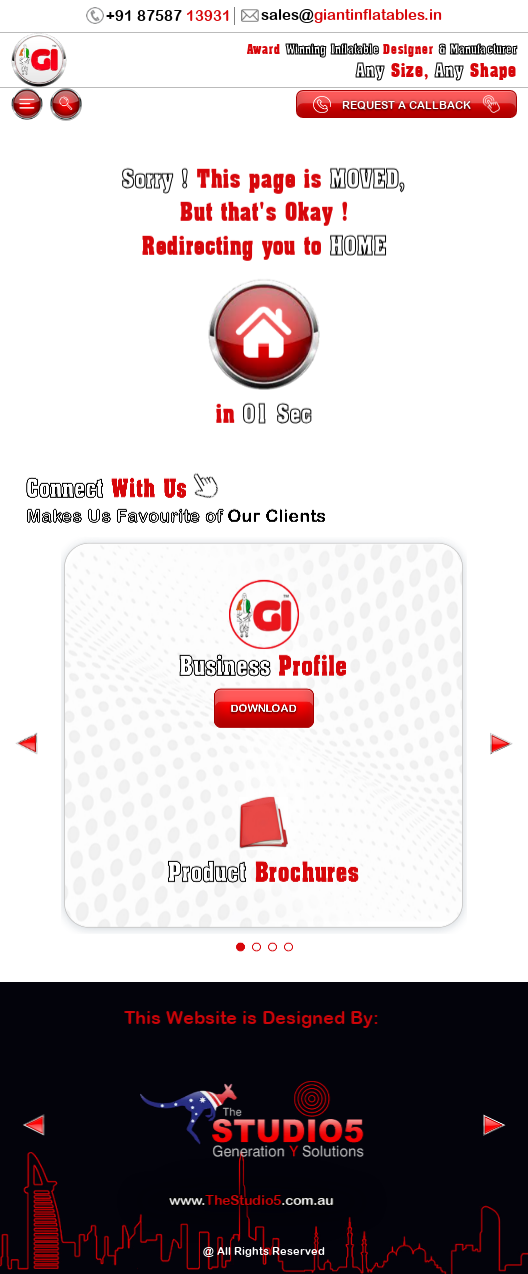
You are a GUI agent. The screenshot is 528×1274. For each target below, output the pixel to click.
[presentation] (501, 726)
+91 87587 (158, 16)
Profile (264, 654)
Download (264, 693)
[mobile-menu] (27, 104)
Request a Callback (406, 104)
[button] (240, 909)
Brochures (263, 842)
